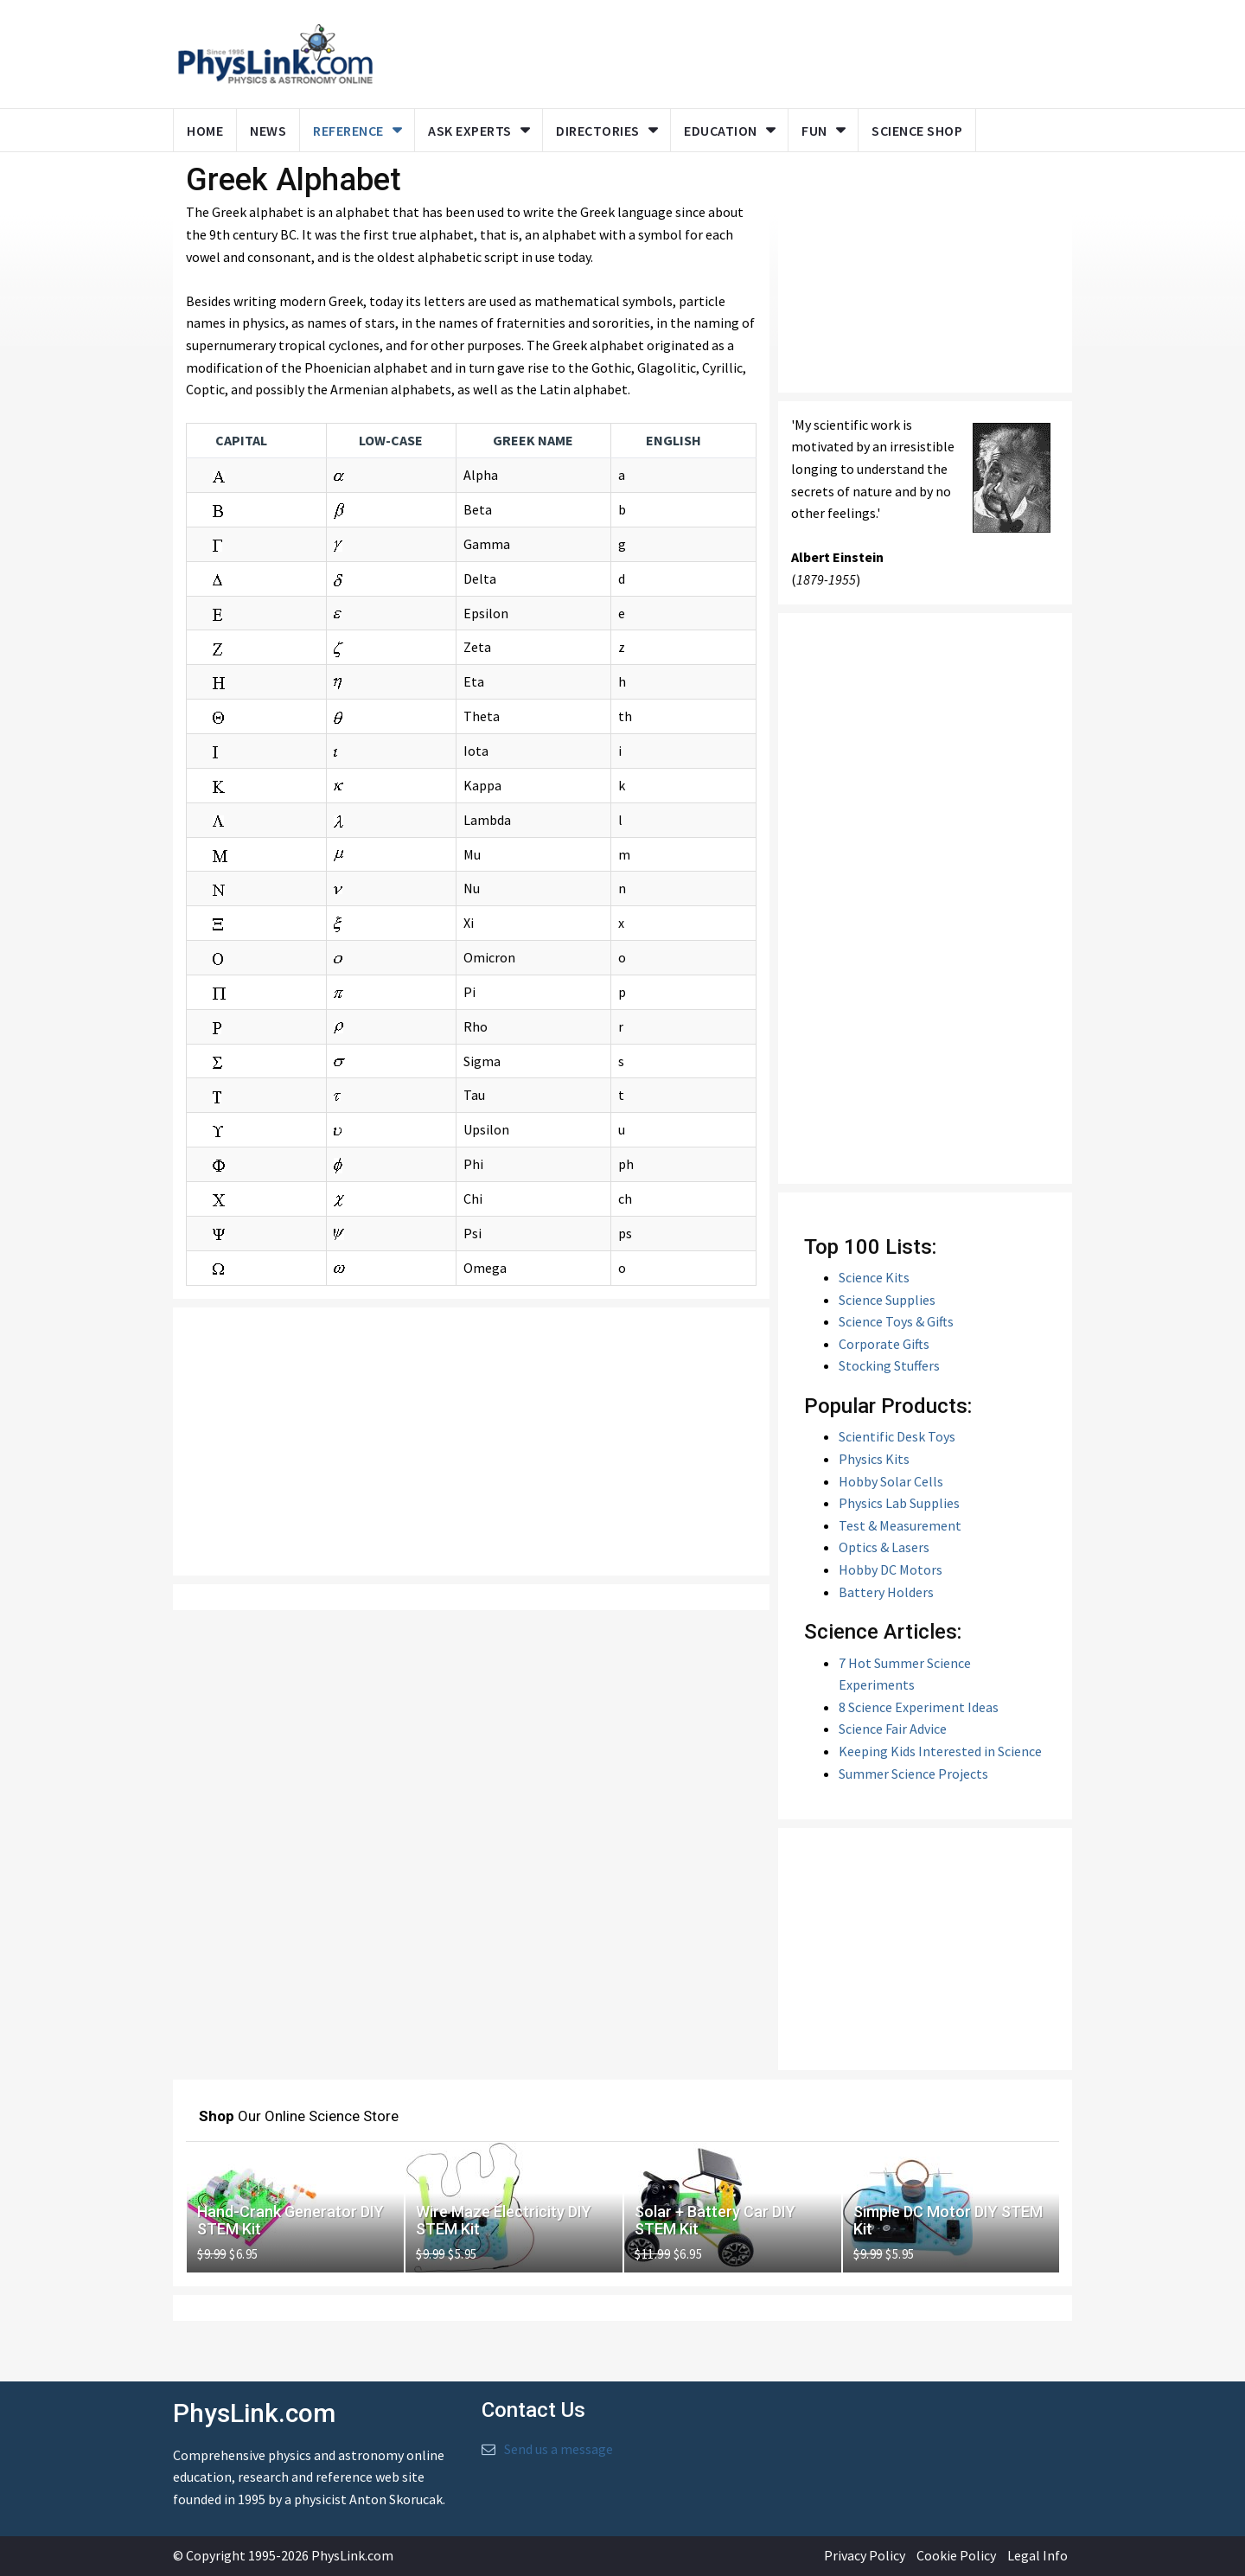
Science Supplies (887, 1299)
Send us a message (558, 2449)
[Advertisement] (471, 1441)
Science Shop (917, 130)
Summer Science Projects (913, 1773)
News (268, 130)
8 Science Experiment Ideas (919, 1707)
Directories (598, 130)
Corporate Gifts (884, 1343)
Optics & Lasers (884, 1547)
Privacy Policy (864, 2555)
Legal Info (1037, 2555)
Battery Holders (886, 1592)
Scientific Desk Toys (897, 1436)
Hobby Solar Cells (891, 1481)
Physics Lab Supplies (899, 1503)
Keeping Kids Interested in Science (940, 1751)
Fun (814, 130)
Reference (348, 130)
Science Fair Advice (893, 1728)
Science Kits (874, 1277)
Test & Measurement (900, 1525)
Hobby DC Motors (890, 1569)
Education (720, 130)
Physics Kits (874, 1458)
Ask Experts (470, 130)
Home (205, 130)
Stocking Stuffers (889, 1365)
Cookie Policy (956, 2555)
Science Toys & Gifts (896, 1321)
